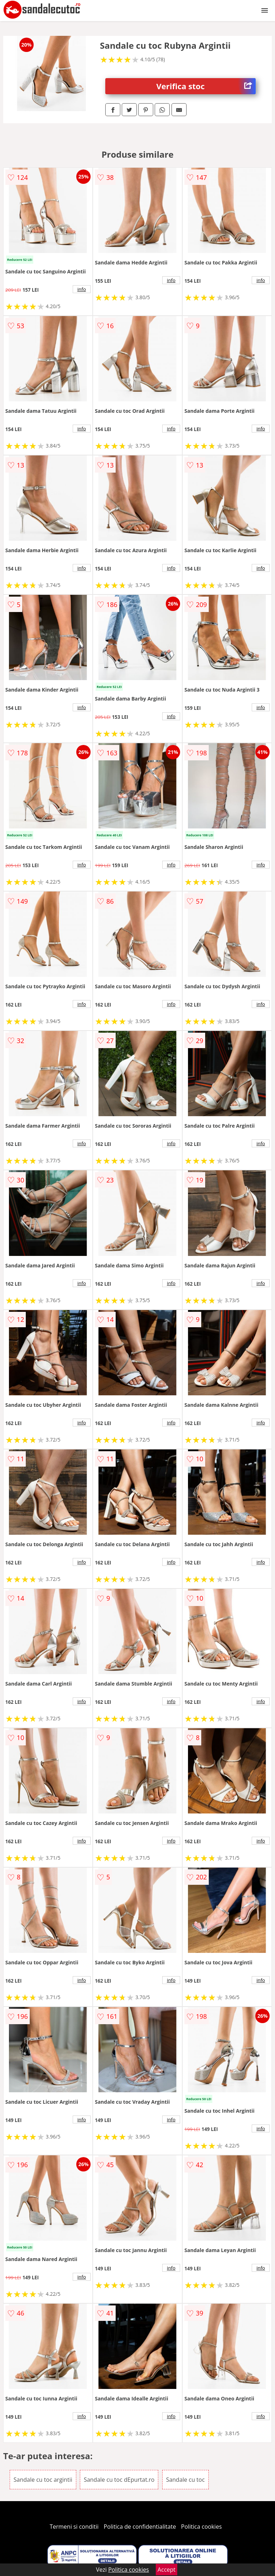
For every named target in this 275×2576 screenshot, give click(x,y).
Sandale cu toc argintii (43, 2480)
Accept (166, 2569)
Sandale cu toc (185, 2480)
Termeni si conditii (74, 2526)
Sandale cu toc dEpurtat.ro (119, 2480)
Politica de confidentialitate (140, 2526)
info (81, 289)
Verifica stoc (206, 86)
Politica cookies (201, 2526)
